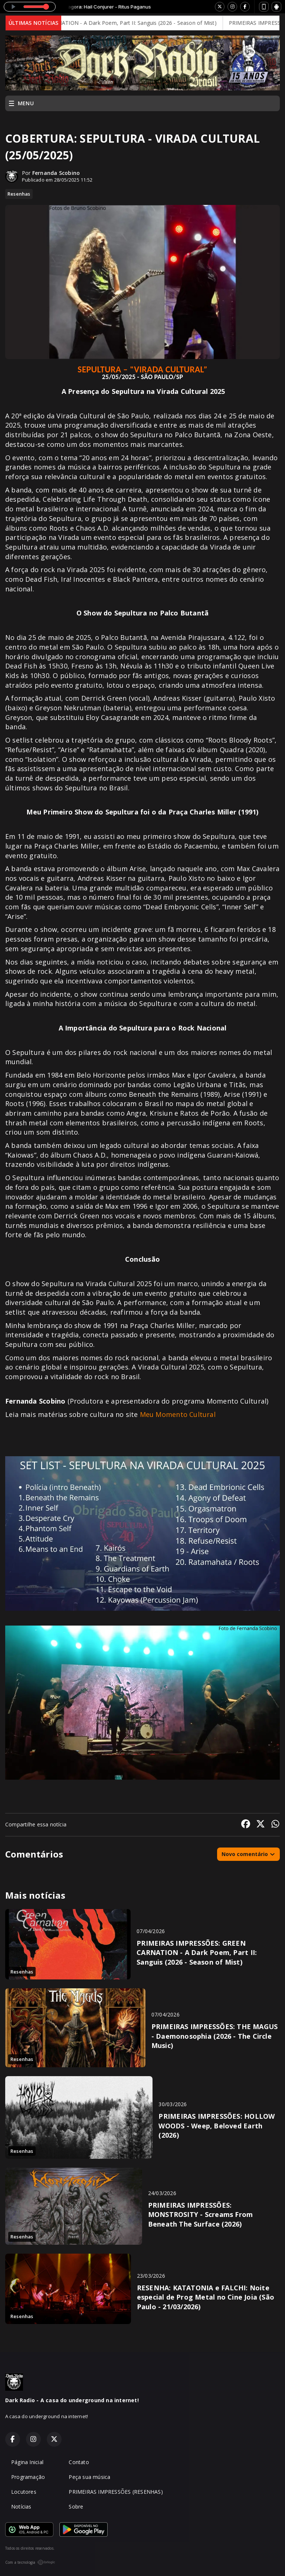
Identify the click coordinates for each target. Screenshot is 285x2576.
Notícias (21, 2506)
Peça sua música (89, 2476)
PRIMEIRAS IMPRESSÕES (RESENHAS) (116, 2491)
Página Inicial (27, 2462)
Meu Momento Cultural (178, 1414)
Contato (79, 2462)
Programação (28, 2476)
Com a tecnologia (30, 2562)
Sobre (76, 2506)
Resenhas (18, 193)
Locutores (23, 2491)
